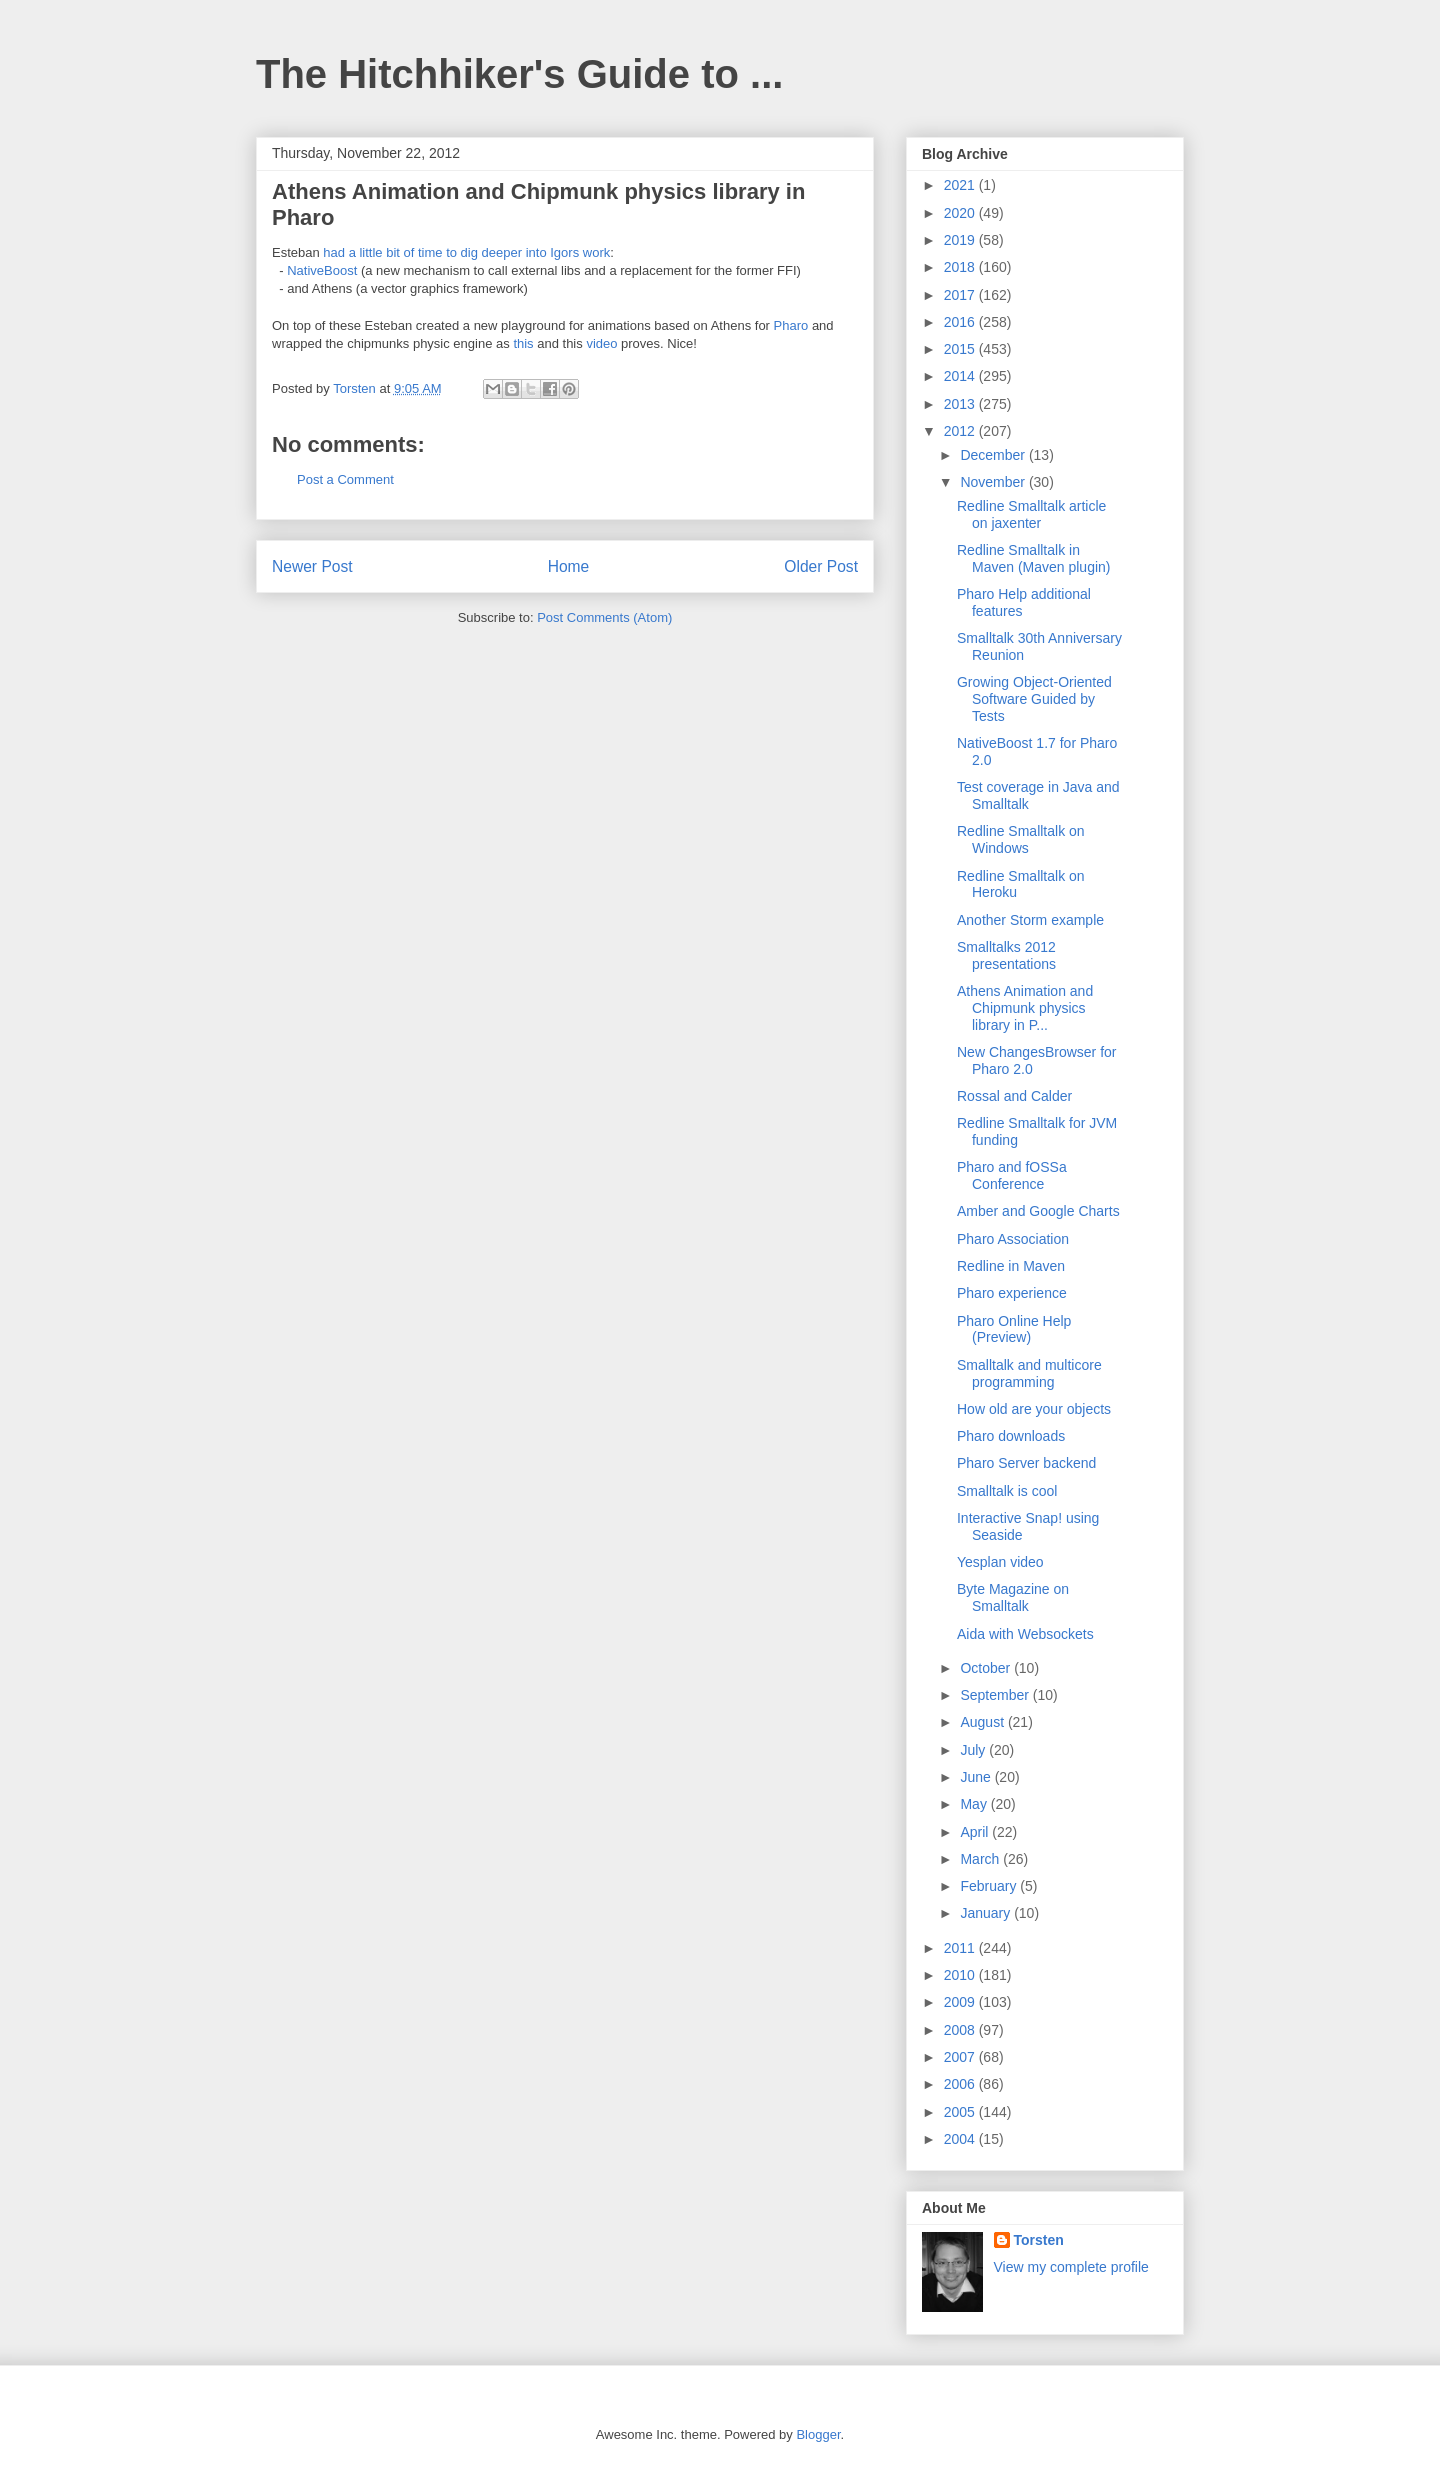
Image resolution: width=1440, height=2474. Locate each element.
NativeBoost (322, 270)
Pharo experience (1012, 1293)
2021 (961, 185)
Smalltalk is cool (1007, 1491)
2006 (961, 2084)
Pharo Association (1013, 1239)
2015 (961, 349)
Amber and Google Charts (1038, 1211)
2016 (961, 322)
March (981, 1859)
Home (569, 566)
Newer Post (312, 566)
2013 (961, 404)
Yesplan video (1000, 1562)
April (976, 1832)
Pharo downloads (1011, 1436)
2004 (961, 2139)
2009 (961, 2002)
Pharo (791, 325)
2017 (961, 295)
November (994, 482)
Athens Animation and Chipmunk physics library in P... (1025, 1008)
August (983, 1722)
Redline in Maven (1011, 1266)
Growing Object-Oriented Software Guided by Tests (1034, 699)
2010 (961, 1975)
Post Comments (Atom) (604, 617)
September (996, 1695)
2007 (961, 2057)
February (990, 1886)
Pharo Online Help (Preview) (1014, 1329)
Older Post (821, 566)
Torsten (1039, 2240)
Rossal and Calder (1014, 1096)
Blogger (818, 2434)
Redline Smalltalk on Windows (1021, 839)
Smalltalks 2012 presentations (1006, 955)
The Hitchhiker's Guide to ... (519, 74)
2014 (961, 376)
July (974, 1750)
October (987, 1668)
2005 (961, 2112)
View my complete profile (1071, 2267)
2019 (961, 240)
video (601, 343)
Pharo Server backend (1026, 1463)
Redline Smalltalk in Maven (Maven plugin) (1034, 558)
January (987, 1913)
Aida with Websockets (1025, 1634)
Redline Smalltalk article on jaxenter (1031, 514)
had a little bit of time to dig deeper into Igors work (466, 252)
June (977, 1777)
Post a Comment (345, 479)
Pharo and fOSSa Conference (1012, 1175)
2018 (961, 267)
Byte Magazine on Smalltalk (1013, 1597)
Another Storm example (1030, 920)
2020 (961, 213)
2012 (961, 431)
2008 (961, 2030)
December (994, 455)
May (975, 1804)
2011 (961, 1948)
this (523, 343)
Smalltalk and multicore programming (1029, 1373)
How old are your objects (1034, 1409)
